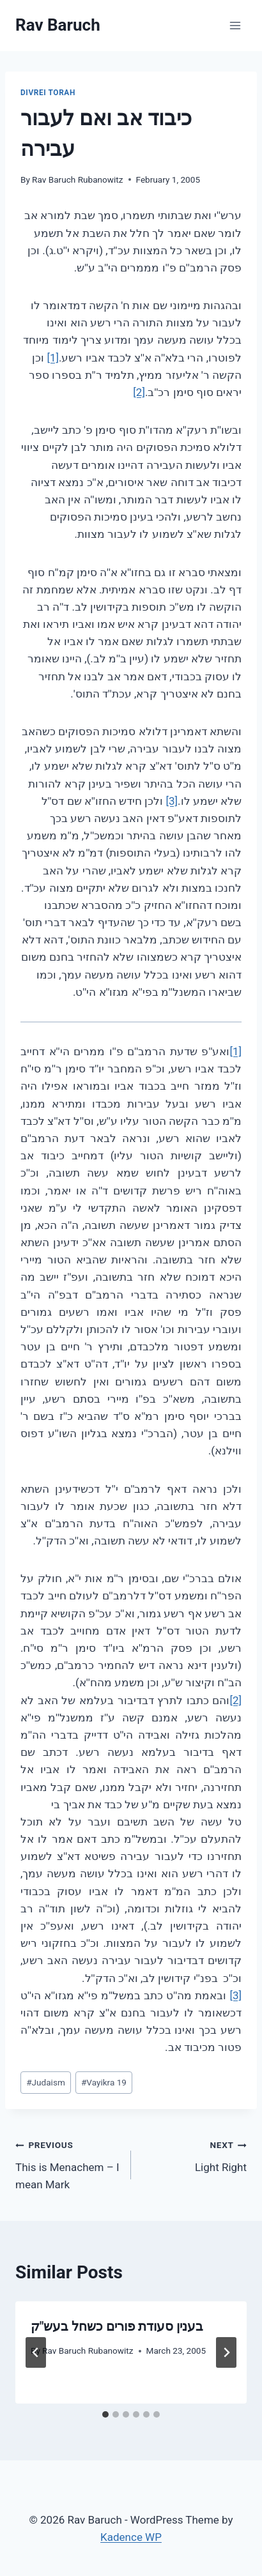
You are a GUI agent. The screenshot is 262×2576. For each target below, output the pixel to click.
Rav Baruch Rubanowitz (77, 179)
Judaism (45, 2082)
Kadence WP (131, 2537)
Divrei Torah (47, 92)
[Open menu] (235, 25)
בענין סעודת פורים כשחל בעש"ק (117, 2326)
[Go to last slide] (36, 2352)
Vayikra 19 (104, 2082)
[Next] (226, 2352)
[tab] (105, 2414)
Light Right (194, 2155)
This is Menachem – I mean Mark (67, 2163)
